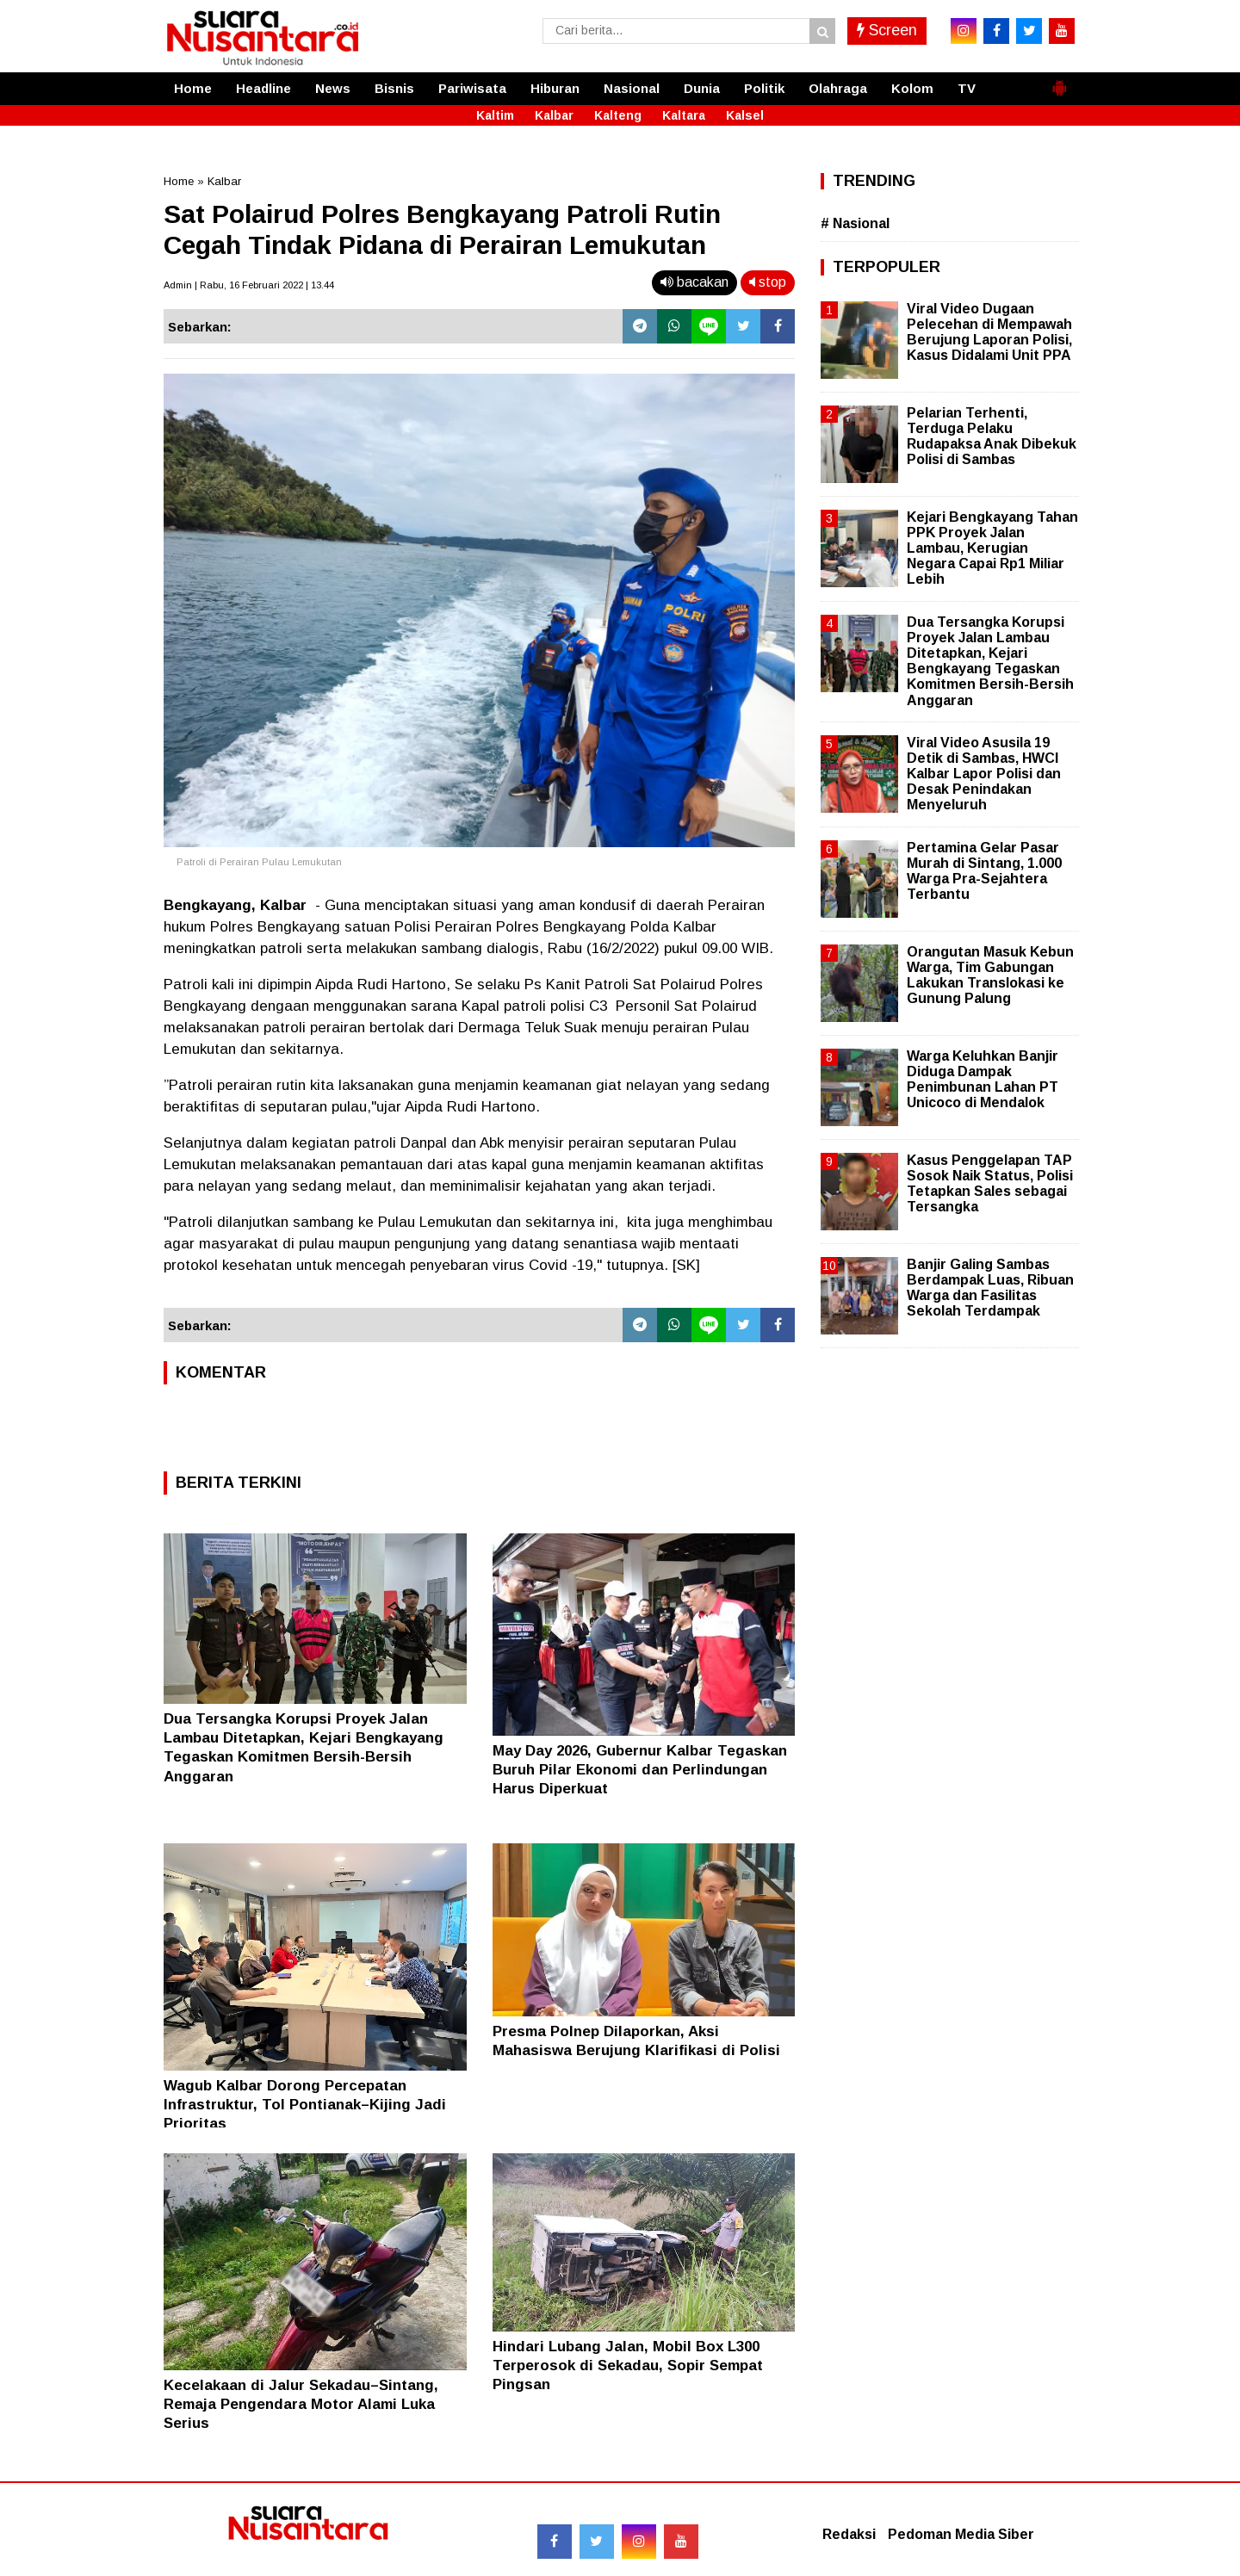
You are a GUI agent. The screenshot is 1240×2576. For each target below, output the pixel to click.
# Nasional (855, 223)
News (332, 88)
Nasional (632, 88)
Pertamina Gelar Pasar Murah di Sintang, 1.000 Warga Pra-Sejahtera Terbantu (984, 871)
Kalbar (554, 115)
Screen (887, 30)
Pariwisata (472, 88)
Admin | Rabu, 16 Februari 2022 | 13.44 (249, 285)
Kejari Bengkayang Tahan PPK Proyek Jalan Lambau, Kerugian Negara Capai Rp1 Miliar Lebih (992, 548)
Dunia (702, 88)
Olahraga (838, 88)
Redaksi (849, 2534)
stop (767, 282)
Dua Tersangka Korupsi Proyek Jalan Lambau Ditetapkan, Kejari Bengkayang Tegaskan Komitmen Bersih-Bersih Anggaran (990, 661)
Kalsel (745, 115)
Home (193, 88)
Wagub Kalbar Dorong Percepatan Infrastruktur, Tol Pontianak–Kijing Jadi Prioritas (305, 2105)
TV (967, 88)
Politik (764, 88)
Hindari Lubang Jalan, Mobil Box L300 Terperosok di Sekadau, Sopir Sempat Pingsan (628, 2365)
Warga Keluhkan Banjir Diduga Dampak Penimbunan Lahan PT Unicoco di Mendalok (982, 1080)
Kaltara (683, 115)
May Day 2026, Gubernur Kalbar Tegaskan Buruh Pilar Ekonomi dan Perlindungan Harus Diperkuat (640, 1770)
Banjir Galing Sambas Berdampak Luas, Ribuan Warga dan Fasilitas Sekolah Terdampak (990, 1288)
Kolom (912, 88)
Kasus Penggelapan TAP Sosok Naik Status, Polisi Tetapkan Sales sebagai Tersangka (990, 1184)
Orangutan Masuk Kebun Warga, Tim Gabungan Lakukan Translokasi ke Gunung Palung (990, 975)
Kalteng (618, 115)
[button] (1059, 81)
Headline (263, 88)
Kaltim (495, 115)
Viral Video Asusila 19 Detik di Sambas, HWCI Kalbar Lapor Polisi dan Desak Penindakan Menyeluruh (984, 774)
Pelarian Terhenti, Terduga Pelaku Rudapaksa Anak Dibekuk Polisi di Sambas (991, 437)
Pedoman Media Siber (961, 2534)
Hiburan (555, 88)
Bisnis (394, 88)
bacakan (694, 282)
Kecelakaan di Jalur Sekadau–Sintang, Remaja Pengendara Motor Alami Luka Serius (301, 2404)
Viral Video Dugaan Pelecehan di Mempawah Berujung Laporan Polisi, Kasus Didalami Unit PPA (989, 332)
